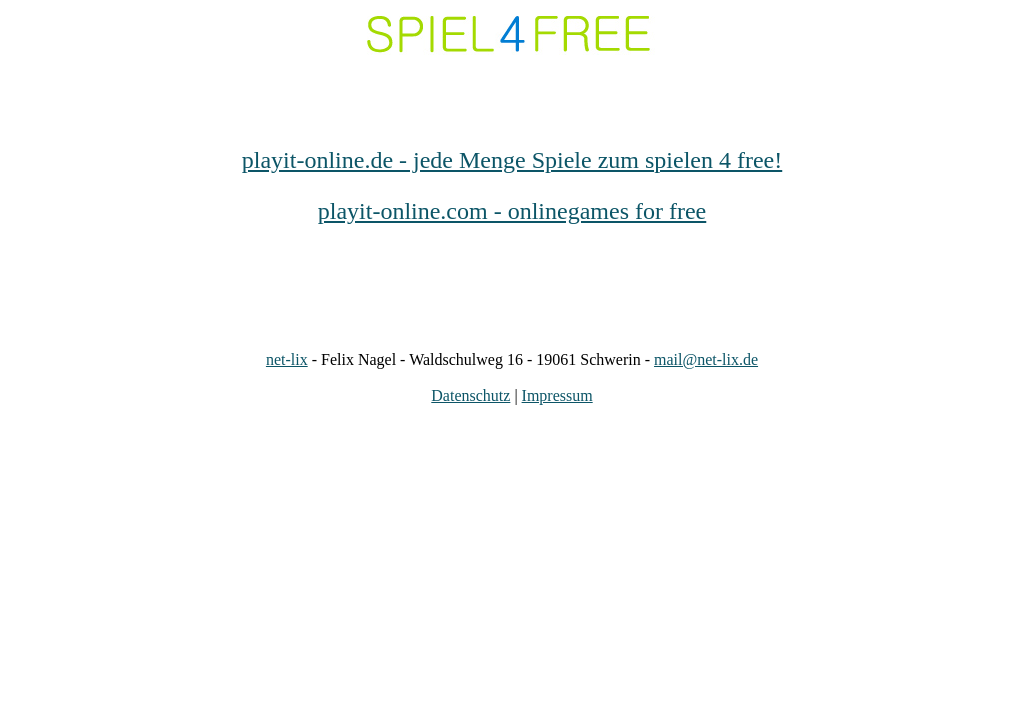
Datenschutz (470, 395)
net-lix (287, 359)
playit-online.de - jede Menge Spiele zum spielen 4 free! (512, 160)
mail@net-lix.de (706, 359)
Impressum (557, 395)
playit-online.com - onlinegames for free (512, 211)
